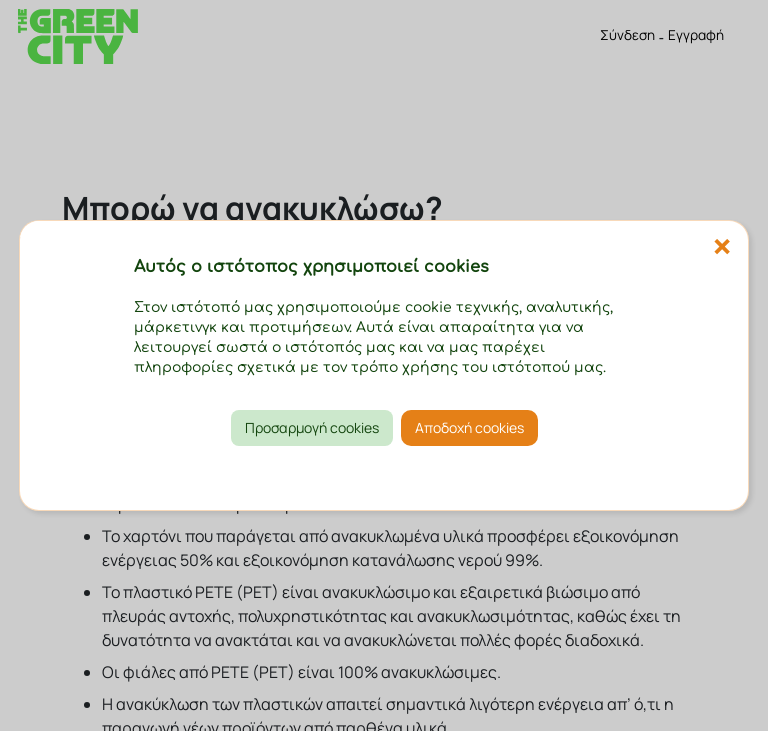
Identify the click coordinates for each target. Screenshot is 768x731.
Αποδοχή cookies (469, 427)
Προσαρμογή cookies (312, 427)
